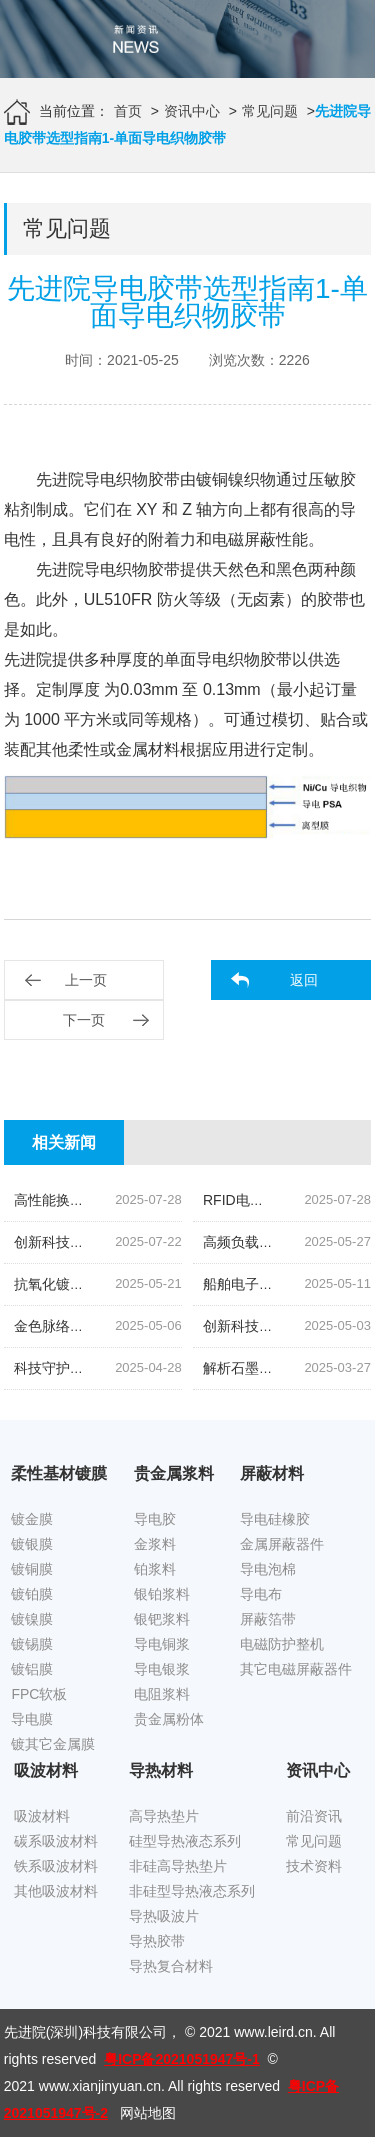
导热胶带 (157, 1941)
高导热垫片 (164, 1816)
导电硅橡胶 (275, 1519)
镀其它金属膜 (53, 1744)
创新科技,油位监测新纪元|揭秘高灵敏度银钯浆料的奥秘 (186, 1242)
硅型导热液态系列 (185, 1841)
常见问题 (270, 111)
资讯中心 (192, 111)
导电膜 (32, 1719)
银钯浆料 (162, 1619)
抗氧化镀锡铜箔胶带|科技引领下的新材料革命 (156, 1284)
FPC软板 (39, 1694)
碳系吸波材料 (56, 1841)
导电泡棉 (268, 1569)
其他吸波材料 (56, 1891)
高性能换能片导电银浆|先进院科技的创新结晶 (156, 1200)
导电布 (261, 1594)
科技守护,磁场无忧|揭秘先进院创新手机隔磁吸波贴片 (179, 1368)
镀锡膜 (32, 1644)
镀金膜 (32, 1519)
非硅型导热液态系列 (192, 1891)
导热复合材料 (171, 1966)
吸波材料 (42, 1816)
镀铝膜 (32, 1669)
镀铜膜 (32, 1569)
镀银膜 (32, 1544)
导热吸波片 (164, 1916)
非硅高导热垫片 (178, 1866)
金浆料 (155, 1544)
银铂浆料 (162, 1594)
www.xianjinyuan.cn (100, 2086)
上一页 (86, 980)
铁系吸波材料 (56, 1866)
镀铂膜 (32, 1594)
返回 (304, 980)
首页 (128, 111)
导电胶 (155, 1519)
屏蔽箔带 (268, 1619)
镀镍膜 (32, 1619)
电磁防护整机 (282, 1644)
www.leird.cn (273, 2032)
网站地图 (148, 2113)
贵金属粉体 (169, 1719)
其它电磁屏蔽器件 (296, 1669)
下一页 (84, 1020)
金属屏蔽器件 (282, 1544)
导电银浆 (162, 1669)
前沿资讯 (314, 1816)
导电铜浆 (162, 1644)
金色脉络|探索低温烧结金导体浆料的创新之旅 (156, 1326)
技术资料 (314, 1866)
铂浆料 (155, 1569)
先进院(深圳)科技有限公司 (85, 2032)
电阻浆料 (162, 1694)
